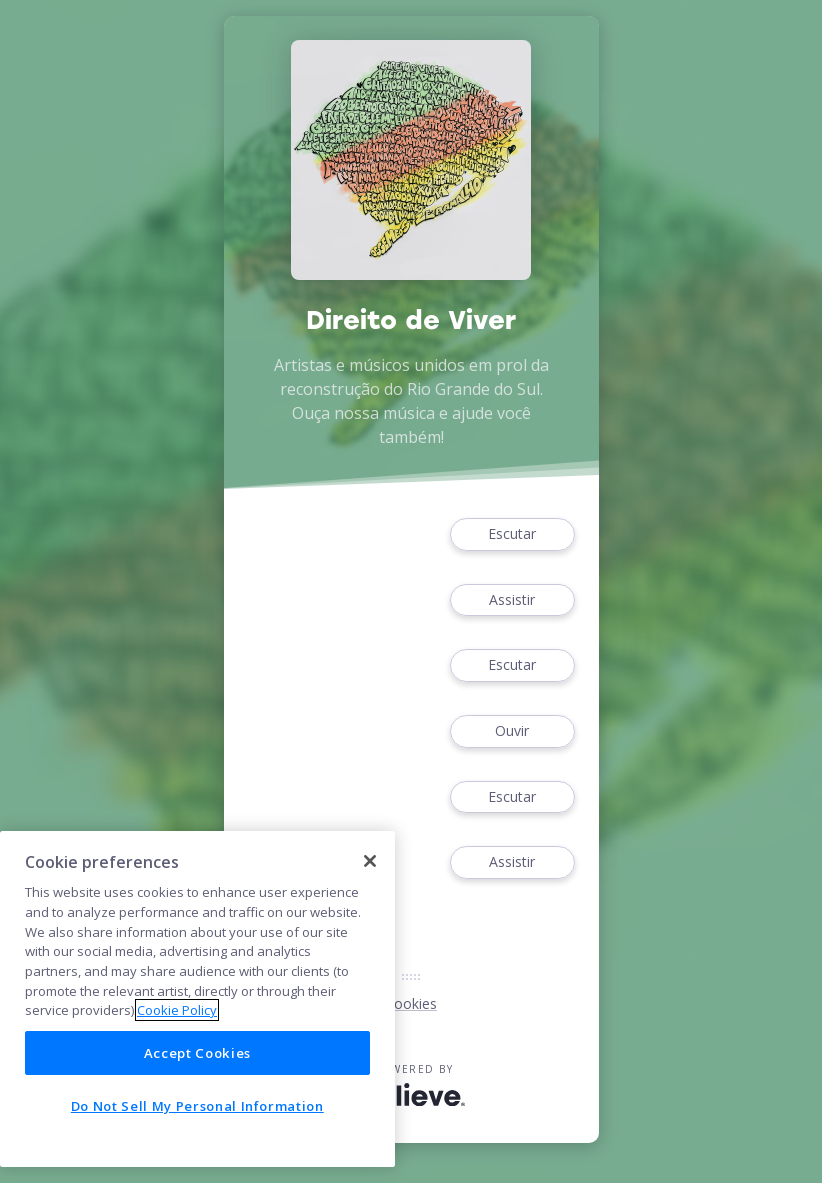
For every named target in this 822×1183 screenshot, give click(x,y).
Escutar (512, 534)
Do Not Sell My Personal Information (197, 1106)
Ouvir (512, 731)
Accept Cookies (197, 1053)
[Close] (370, 861)
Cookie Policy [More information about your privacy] (177, 1010)
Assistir (512, 600)
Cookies (411, 1003)
